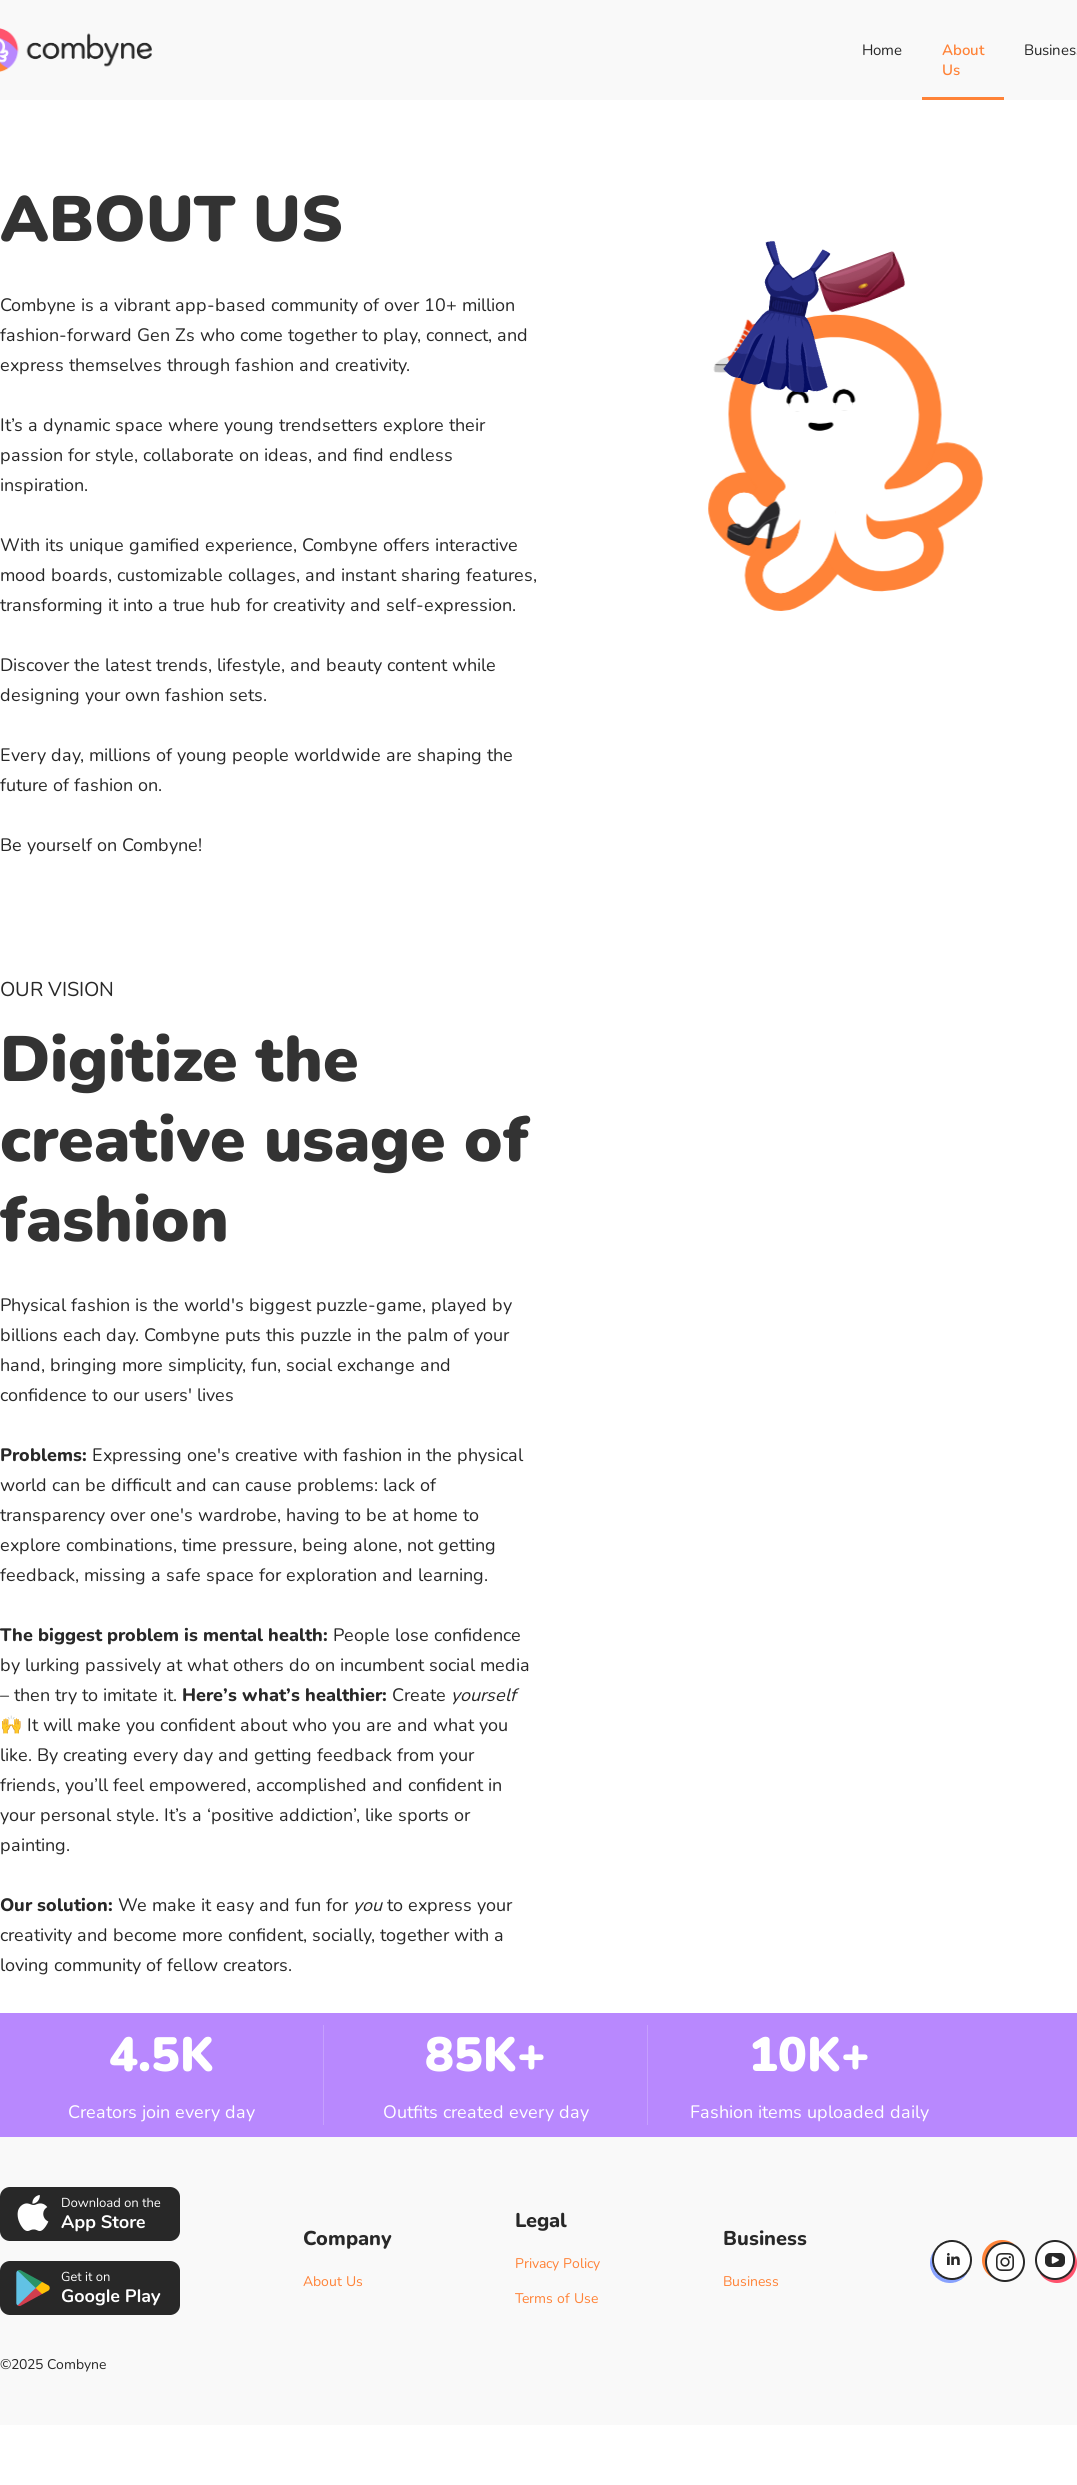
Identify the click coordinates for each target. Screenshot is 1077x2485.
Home (882, 50)
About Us (963, 60)
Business (751, 2281)
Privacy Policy (557, 2263)
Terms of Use (556, 2298)
